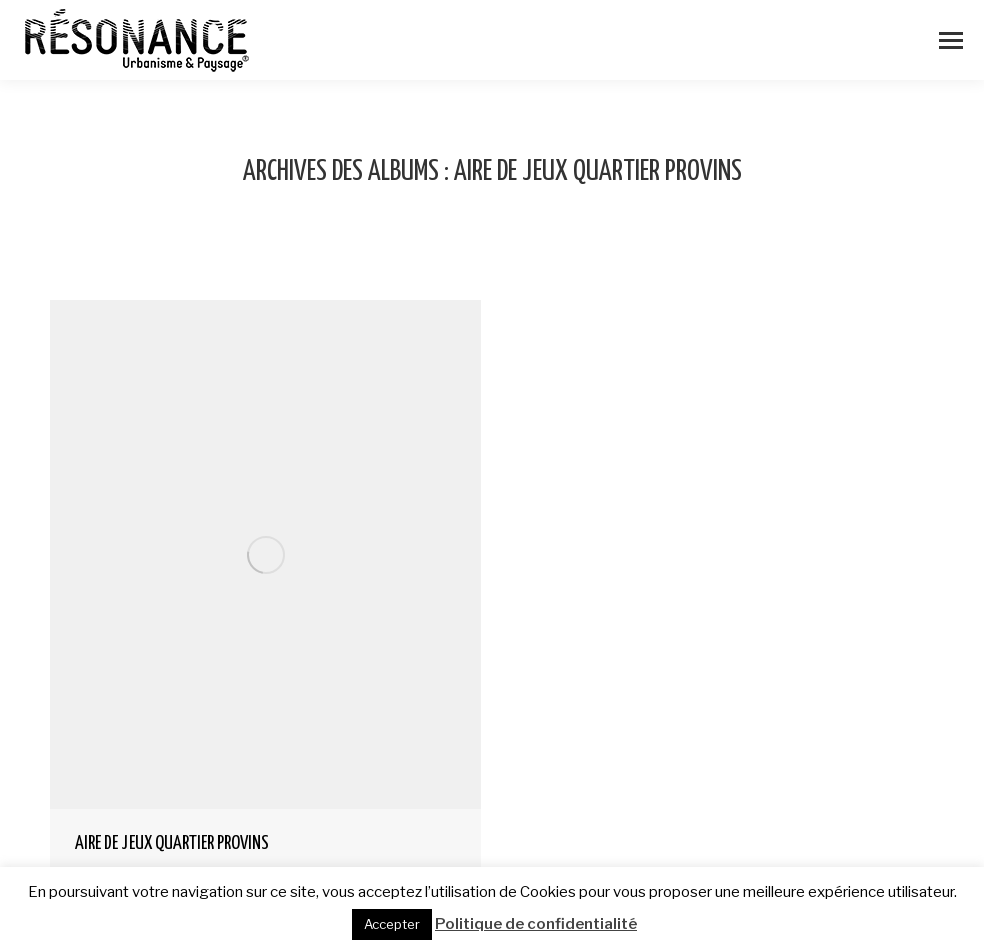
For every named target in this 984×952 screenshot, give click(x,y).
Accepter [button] (392, 924)
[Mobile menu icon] (951, 40)
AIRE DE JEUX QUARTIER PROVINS (172, 843)
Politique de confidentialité (536, 924)
